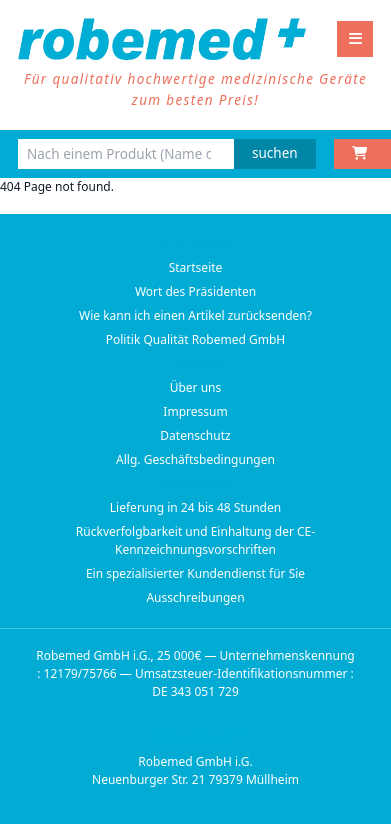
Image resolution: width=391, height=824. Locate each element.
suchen (275, 153)
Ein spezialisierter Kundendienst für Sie (195, 573)
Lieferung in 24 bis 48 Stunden (195, 507)
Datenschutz (195, 435)
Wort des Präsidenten (195, 291)
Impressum (195, 411)
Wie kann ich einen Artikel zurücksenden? (195, 315)
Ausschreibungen (195, 597)
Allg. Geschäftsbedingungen (195, 459)
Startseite (196, 267)
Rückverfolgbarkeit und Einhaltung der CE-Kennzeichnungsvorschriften (195, 540)
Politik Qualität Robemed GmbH (196, 339)
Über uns (196, 387)
